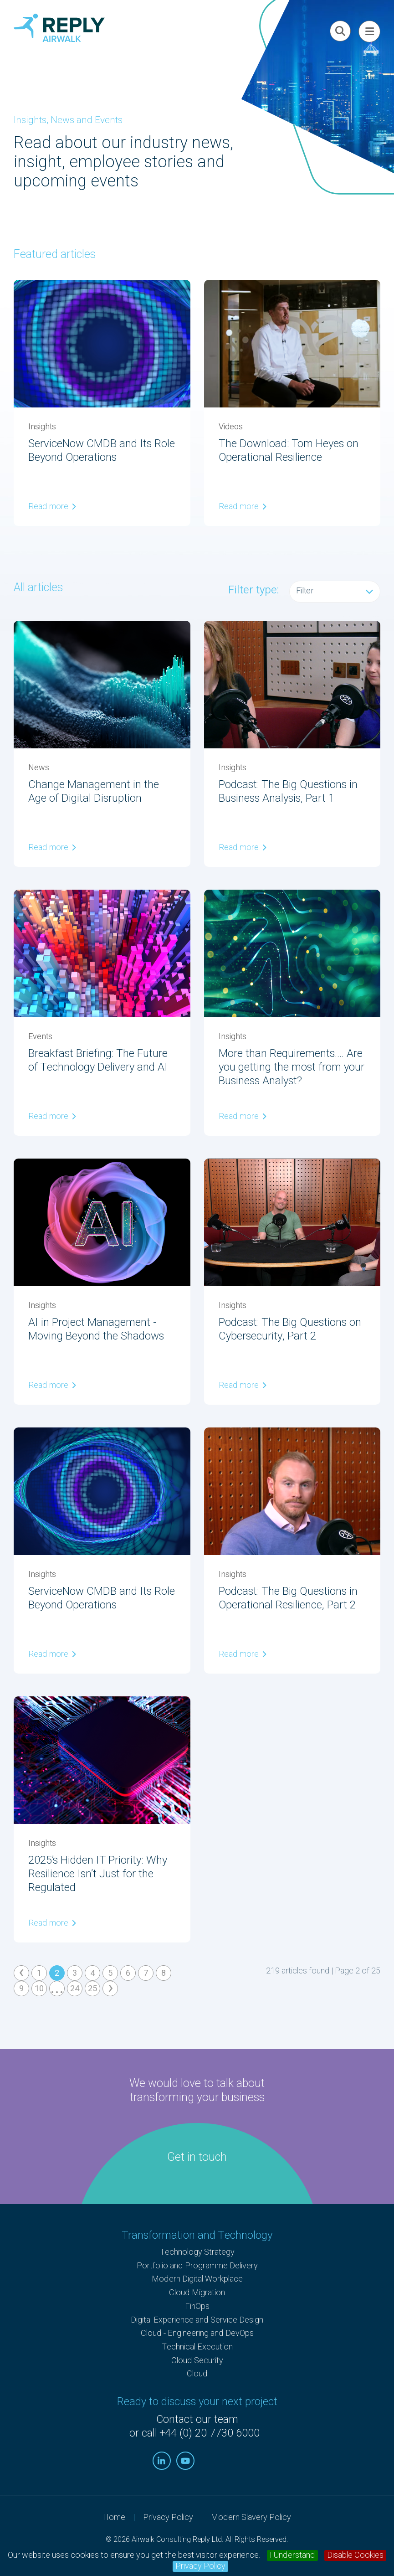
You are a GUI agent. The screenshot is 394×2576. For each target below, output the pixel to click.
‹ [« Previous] (21, 1973)
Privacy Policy (200, 2566)
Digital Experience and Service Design (197, 2320)
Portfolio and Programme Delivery (197, 2266)
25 (92, 1989)
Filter (335, 591)
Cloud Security (197, 2360)
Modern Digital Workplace (197, 2279)
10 (39, 1989)
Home (114, 2517)
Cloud (197, 2374)
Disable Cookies (355, 2555)
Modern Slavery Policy (251, 2517)
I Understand (292, 2555)
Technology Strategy (197, 2252)
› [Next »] (110, 1988)
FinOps (197, 2306)
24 (74, 1989)
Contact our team (197, 2419)
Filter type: (253, 590)
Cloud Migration (197, 2293)
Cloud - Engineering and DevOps (197, 2333)
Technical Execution (197, 2347)
